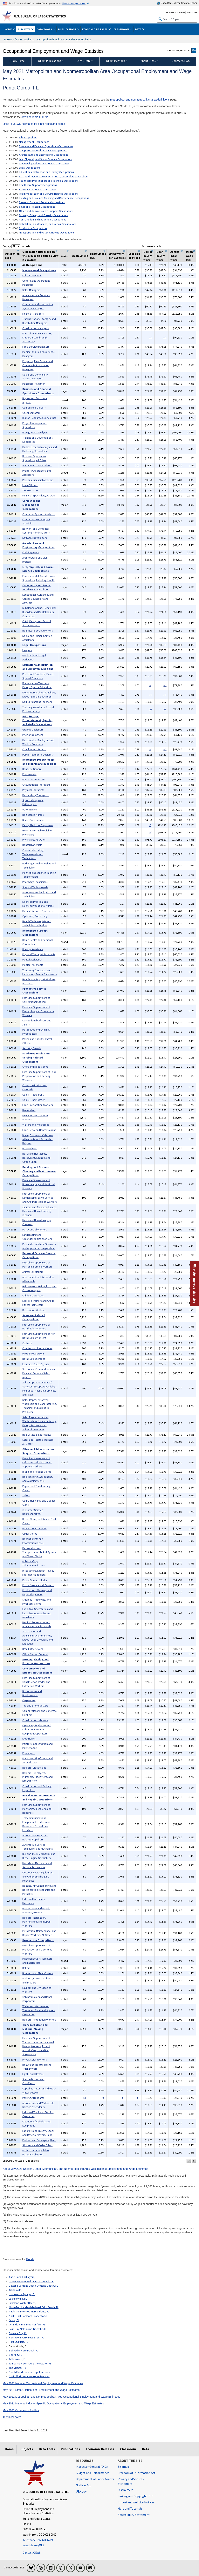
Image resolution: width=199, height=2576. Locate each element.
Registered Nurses (33, 814)
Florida (30, 2259)
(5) (150, 825)
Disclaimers (125, 2490)
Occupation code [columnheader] (12, 255)
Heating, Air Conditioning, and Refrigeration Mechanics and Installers (39, 1890)
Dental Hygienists (32, 845)
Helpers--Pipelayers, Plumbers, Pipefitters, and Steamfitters (37, 1777)
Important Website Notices (136, 2502)
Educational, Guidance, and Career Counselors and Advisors (38, 599)
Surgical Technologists (35, 887)
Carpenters (28, 1700)
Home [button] (8, 29)
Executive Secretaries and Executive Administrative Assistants (37, 1613)
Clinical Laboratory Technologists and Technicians (33, 854)
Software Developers (34, 538)
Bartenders (28, 1110)
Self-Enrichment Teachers (37, 702)
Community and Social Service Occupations (44, 163)
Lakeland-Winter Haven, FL (24, 2303)
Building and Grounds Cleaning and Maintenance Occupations (54, 198)
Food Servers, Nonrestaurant (39, 1130)
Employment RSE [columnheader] (98, 255)
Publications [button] (67, 29)
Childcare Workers (33, 1295)
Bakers (26, 1968)
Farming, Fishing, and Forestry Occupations (43, 215)
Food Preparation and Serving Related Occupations (49, 193)
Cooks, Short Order (33, 1100)
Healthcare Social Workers (37, 630)
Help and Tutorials (130, 2508)
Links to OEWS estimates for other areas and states (34, 123)
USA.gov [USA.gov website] (81, 2491)
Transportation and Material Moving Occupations (46, 232)
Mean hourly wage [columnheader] (160, 256)
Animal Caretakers (32, 1272)
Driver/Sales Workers (34, 2059)
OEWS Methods (115, 61)
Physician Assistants (33, 779)
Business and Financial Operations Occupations (46, 146)
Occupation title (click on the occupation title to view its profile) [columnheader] (40, 256)
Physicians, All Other (34, 839)
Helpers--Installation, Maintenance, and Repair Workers (36, 1922)
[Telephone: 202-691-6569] (46, 2540)
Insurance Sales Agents (35, 1364)
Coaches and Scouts (34, 749)
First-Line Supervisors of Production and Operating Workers (37, 1949)
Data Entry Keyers (32, 1649)
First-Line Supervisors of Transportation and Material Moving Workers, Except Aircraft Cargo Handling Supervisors (38, 2046)
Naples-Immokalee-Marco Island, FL (29, 2311)
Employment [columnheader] (80, 256)
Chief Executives (31, 275)
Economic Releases (100, 2449)
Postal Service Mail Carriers (38, 1585)
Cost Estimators (31, 413)
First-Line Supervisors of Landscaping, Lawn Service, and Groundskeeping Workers (39, 1197)
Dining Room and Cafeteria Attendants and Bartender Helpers (37, 1139)
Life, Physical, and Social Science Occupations (45, 159)
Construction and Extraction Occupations (42, 219)
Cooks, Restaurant (33, 1094)
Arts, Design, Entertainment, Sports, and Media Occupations (53, 176)
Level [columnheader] (64, 256)
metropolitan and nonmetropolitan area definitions (139, 99)
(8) (84, 2098)
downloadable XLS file (35, 117)
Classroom (128, 2449)
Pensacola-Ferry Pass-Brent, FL (26, 2337)
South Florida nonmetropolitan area (29, 2372)
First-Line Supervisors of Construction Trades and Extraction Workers (36, 1682)
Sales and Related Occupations (37, 206)
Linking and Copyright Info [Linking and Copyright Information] (135, 2496)
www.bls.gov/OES (33, 2545)
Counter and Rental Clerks (37, 1348)
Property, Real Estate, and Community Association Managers (37, 365)
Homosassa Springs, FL (22, 2294)
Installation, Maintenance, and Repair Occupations (47, 224)
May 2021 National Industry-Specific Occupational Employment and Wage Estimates (53, 2403)
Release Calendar (175, 12)
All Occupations (28, 137)
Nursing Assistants (32, 949)
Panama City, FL (18, 2333)
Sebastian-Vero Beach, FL (23, 2350)
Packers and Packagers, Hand (39, 2140)
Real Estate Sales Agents (36, 1434)
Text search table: (169, 246)
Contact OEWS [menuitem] (181, 61)
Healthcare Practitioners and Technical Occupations (49, 180)
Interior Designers (32, 735)
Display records (16, 246)
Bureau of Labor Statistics (19, 39)
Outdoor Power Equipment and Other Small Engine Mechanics (37, 1876)
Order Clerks (29, 1533)
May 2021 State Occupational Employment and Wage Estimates (41, 2389)
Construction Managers (35, 328)
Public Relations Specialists (38, 754)
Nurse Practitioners (33, 820)
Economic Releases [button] (95, 29)
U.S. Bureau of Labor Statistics (40, 16)
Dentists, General (32, 769)
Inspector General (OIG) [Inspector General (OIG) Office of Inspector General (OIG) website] (92, 2466)
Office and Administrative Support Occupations (46, 211)
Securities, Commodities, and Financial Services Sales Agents (39, 1373)
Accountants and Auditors (37, 465)
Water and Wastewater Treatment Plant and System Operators (38, 2010)
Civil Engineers (30, 552)
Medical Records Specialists (38, 911)
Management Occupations (34, 142)
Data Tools (47, 2449)
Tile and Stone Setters (35, 1705)
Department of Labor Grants (95, 2479)
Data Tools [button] (44, 29)
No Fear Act (83, 2485)
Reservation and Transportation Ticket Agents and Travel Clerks (39, 1552)
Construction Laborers (35, 1720)
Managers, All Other (33, 383)
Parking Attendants (33, 2098)
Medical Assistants (32, 965)
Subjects (26, 2449)
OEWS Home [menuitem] (17, 61)
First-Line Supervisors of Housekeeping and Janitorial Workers (38, 1184)
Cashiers (27, 1343)
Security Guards (31, 1048)
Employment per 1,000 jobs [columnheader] (117, 255)
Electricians (29, 1738)
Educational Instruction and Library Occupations (46, 172)
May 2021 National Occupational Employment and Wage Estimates (43, 2383)
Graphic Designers (32, 729)
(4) (150, 337)
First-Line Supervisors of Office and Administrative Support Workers (36, 1462)
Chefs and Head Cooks (35, 1066)
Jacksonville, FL (18, 2298)
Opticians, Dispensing (34, 916)
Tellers (26, 1495)
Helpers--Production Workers (39, 2019)
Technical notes (12, 2417)
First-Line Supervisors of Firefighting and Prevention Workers (38, 1011)
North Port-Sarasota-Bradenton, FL (29, 2316)
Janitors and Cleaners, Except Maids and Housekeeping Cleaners (39, 1211)
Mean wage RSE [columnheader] (189, 256)
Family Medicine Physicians (37, 825)
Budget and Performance (92, 2473)
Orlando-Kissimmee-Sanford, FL (27, 2324)
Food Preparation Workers (37, 1105)
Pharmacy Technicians (35, 882)
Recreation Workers (33, 1310)
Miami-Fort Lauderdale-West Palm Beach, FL (33, 2307)
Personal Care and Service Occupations (42, 202)
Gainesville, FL (17, 2290)
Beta (145, 2449)
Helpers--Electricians (34, 1767)
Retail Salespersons (33, 1358)
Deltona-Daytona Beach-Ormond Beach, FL (33, 2285)
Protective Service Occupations (37, 189)
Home (9, 2449)
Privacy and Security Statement (131, 2481)
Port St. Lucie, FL (18, 2341)
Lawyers (27, 650)
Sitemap (123, 2466)
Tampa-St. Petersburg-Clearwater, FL (30, 2363)
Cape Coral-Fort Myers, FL (23, 2277)
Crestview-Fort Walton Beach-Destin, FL (31, 2281)
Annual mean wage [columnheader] (174, 256)
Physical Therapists (33, 790)
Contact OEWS (32, 2552)
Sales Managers (31, 290)
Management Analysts (34, 432)
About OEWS (148, 61)
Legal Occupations (29, 167)
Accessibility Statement (134, 2515)
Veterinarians (30, 809)
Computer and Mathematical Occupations (43, 150)
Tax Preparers (30, 490)
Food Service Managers (35, 346)
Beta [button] (138, 29)
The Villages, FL (17, 2368)
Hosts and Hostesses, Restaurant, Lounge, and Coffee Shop (36, 1157)
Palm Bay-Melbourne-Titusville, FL (28, 2329)
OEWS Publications (49, 61)
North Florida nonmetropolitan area (29, 2376)
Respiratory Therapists (35, 795)
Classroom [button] (122, 29)
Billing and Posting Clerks (36, 1471)
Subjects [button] (24, 29)
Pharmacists (29, 774)
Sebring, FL (15, 2354)
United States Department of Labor (177, 3)
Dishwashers (29, 1148)
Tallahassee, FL (17, 2359)
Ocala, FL (14, 2320)
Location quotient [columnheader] (134, 255)
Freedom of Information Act (136, 2473)
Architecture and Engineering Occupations (43, 154)
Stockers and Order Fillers (37, 2145)
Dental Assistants (32, 959)
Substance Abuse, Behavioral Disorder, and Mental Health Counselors (39, 612)
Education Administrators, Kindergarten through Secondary (37, 337)
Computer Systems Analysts (38, 514)
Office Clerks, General (35, 1654)
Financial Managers (33, 313)
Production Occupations (33, 228)
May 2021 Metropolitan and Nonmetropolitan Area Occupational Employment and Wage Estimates (61, 2396)
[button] (188, 2161)
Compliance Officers (34, 407)
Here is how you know (74, 3)
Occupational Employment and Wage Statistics (64, 39)
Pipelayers (28, 1753)
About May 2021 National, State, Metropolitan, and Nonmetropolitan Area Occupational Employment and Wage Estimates (75, 2168)
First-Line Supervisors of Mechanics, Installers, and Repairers (36, 1809)
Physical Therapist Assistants (38, 954)
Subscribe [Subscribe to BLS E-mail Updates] (191, 12)
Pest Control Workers (34, 1229)
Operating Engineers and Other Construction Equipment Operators (36, 1729)
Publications (70, 2449)
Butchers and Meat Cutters (37, 1973)
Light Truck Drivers (33, 2074)
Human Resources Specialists (39, 418)
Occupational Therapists (36, 784)
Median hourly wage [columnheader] (148, 256)
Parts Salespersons (33, 1353)
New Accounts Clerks (34, 1528)
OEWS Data (84, 61)
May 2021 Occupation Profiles (21, 2410)
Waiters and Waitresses (35, 1124)
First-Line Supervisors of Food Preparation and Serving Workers (39, 1076)
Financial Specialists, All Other (39, 495)
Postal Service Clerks (34, 1580)
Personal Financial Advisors (37, 480)
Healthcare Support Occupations (38, 185)
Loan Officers (30, 485)
